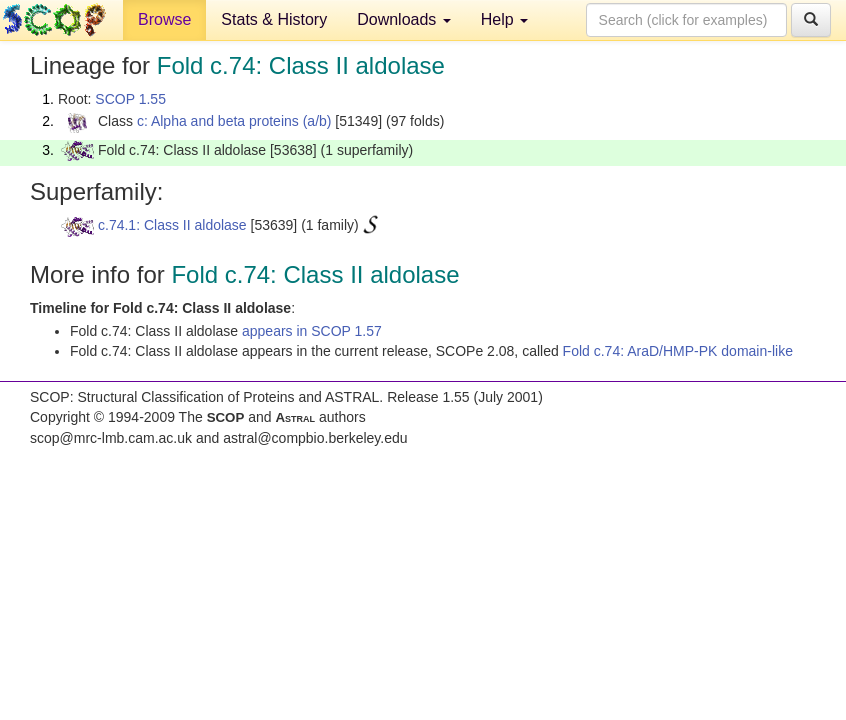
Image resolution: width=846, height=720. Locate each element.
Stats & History (274, 19)
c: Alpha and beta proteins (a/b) (234, 121)
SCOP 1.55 (130, 99)
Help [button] (504, 19)
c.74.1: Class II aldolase (172, 225)
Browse (164, 19)
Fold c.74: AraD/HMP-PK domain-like (678, 351)
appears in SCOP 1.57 (312, 331)
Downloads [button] (404, 19)
